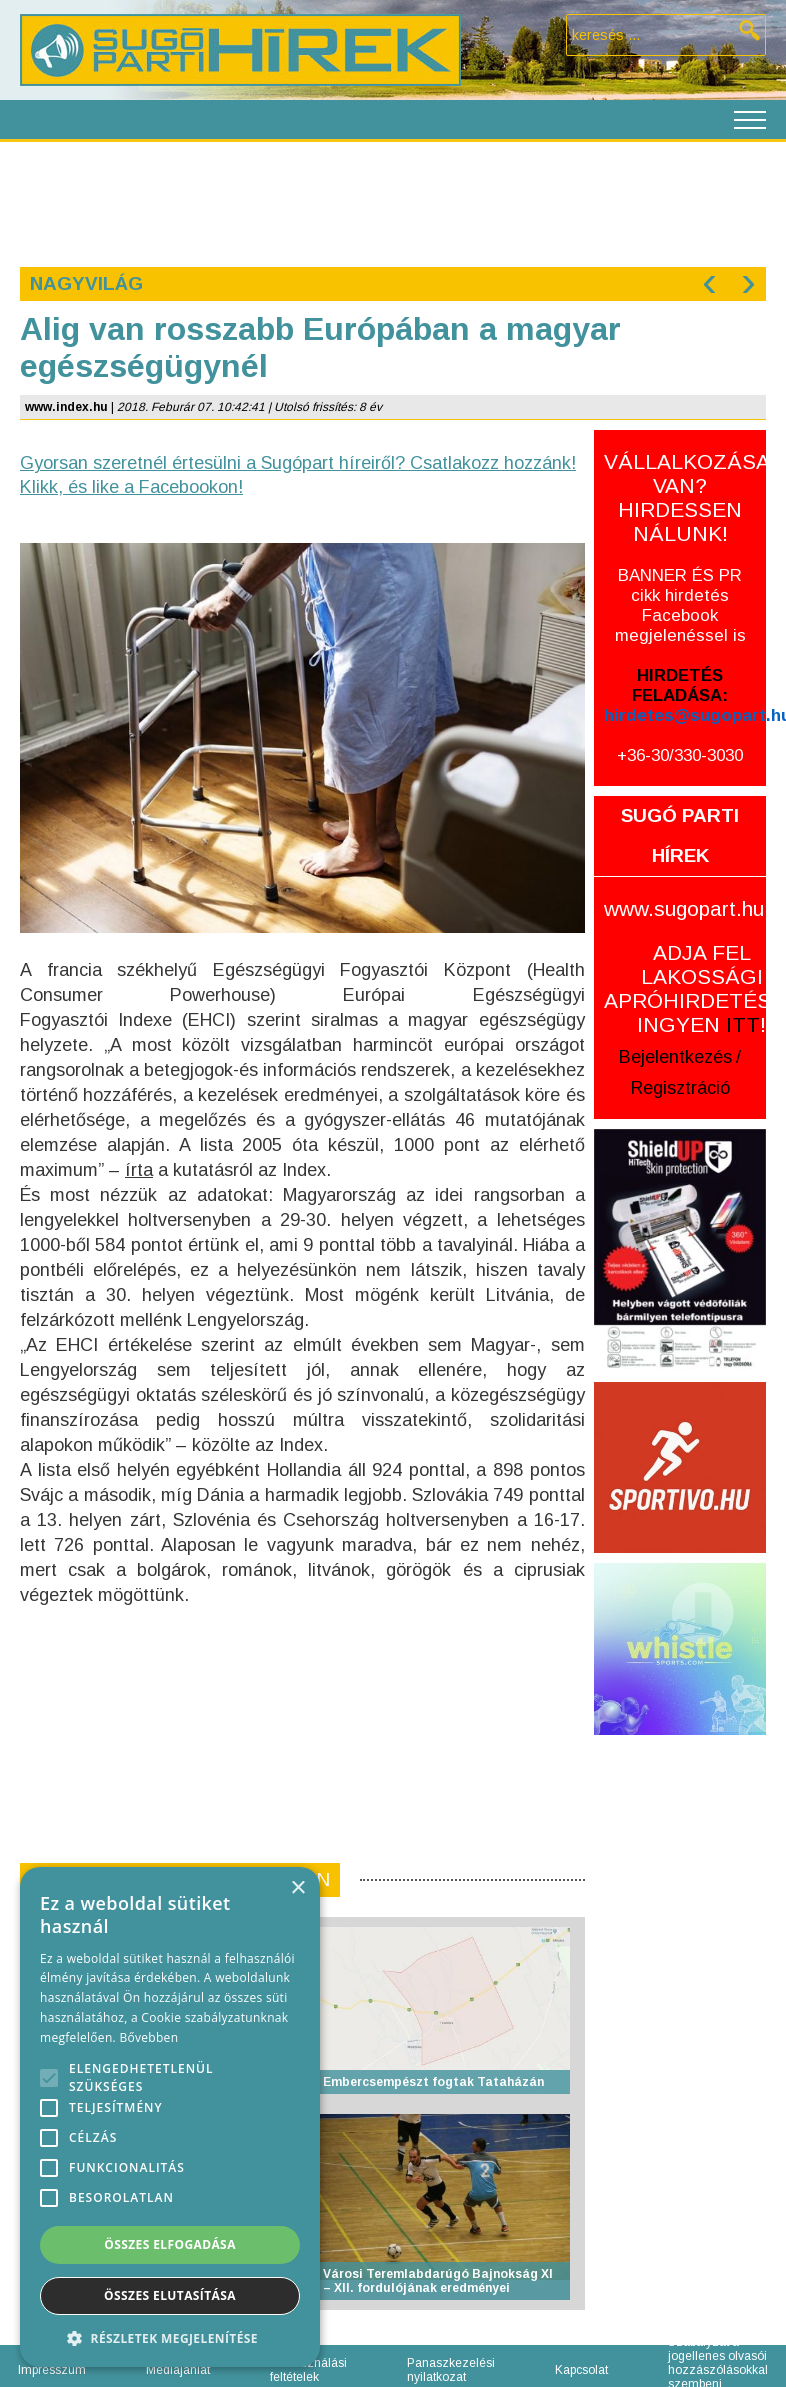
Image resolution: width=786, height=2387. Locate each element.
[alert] (170, 2117)
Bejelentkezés (675, 1057)
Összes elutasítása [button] (170, 2295)
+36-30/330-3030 (680, 755)
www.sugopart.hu (684, 908)
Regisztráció (680, 1088)
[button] (170, 2337)
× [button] (297, 1888)
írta (139, 1170)
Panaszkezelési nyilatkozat (451, 2370)
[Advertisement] (392, 202)
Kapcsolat (581, 2370)
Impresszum (52, 2370)
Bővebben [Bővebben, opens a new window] (148, 2037)
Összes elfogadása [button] (170, 2244)
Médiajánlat (178, 2370)
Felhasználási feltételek (308, 2370)
